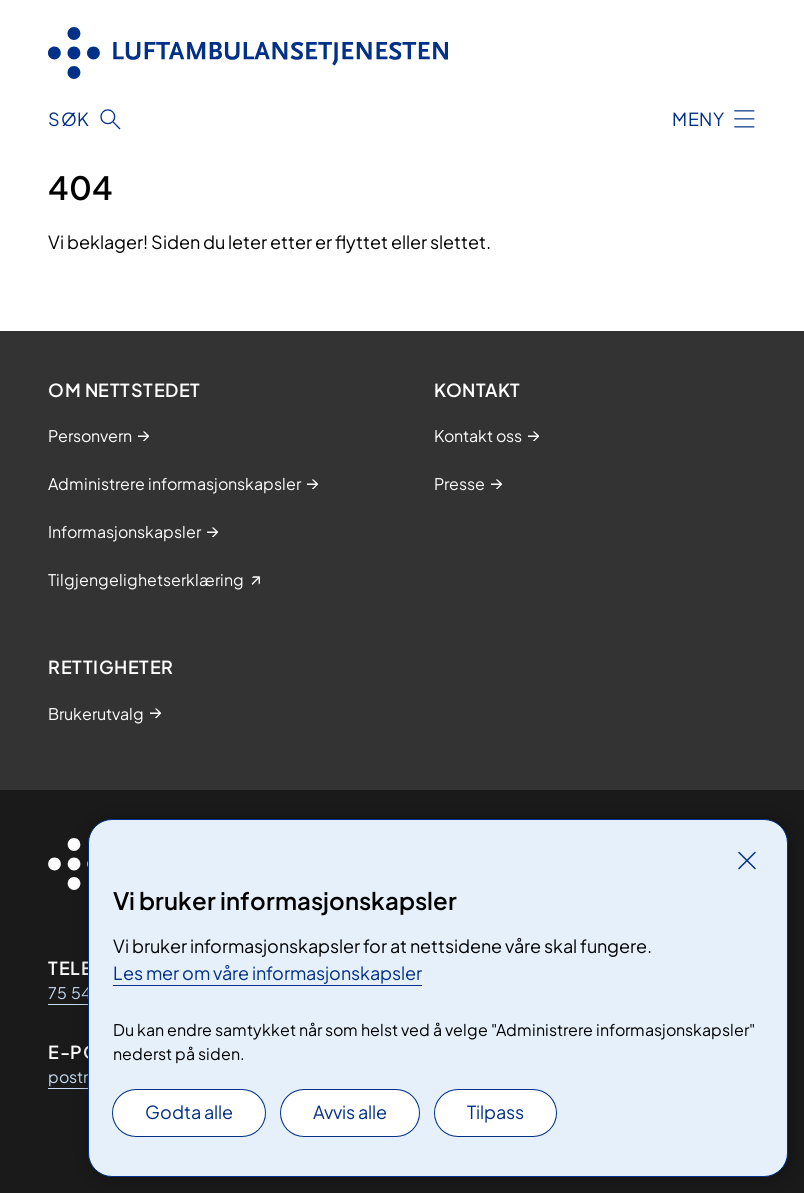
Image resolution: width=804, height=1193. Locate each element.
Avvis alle (350, 1111)
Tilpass (495, 1111)
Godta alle (189, 1111)
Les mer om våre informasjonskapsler (267, 972)
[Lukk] (747, 860)
